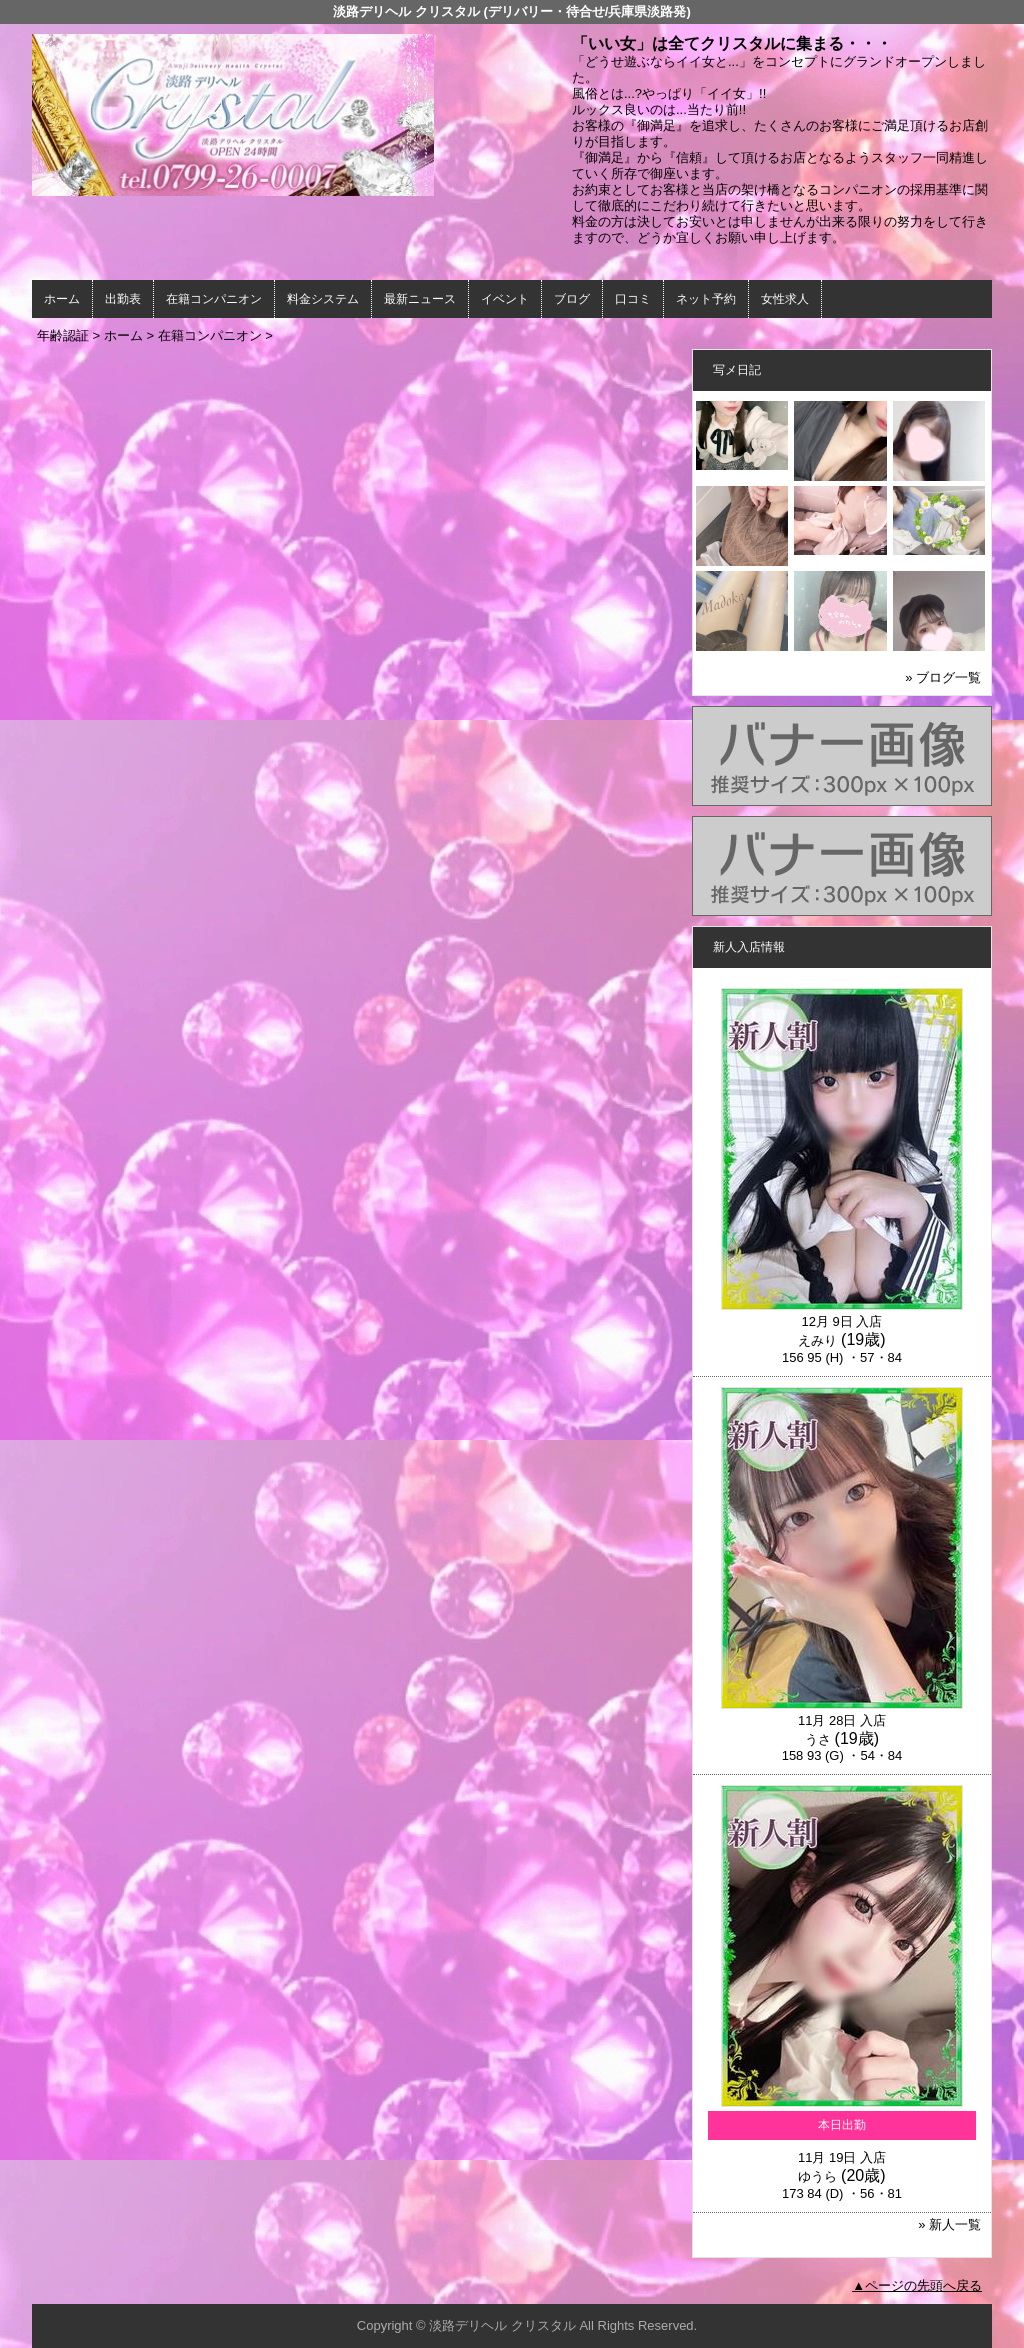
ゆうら (817, 2176)
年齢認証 (63, 335)
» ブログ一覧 (943, 677)
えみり (817, 1340)
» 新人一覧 (949, 2224)
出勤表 (123, 299)
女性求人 (785, 299)
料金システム (323, 299)
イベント (505, 299)
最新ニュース (420, 299)
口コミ (633, 299)
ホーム (62, 299)
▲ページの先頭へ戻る (917, 2285)
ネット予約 (706, 299)
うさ (818, 1739)
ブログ (572, 299)
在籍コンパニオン (214, 299)
